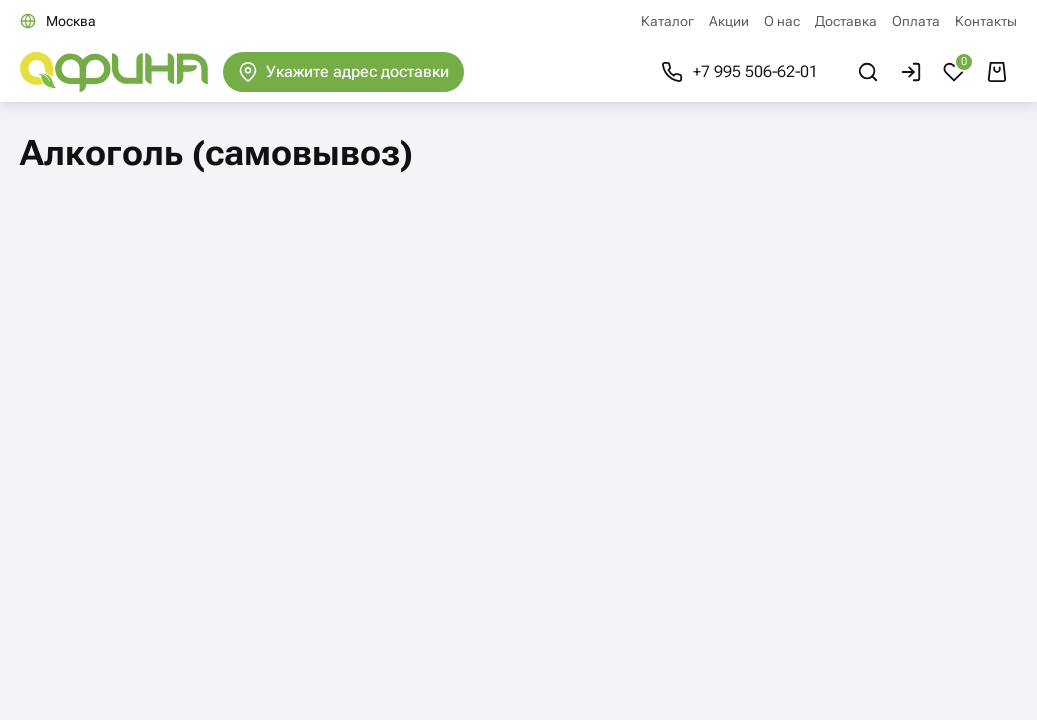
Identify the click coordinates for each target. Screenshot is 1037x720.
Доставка (846, 21)
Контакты (986, 21)
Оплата (916, 21)
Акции (729, 21)
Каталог (667, 21)
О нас (782, 21)
